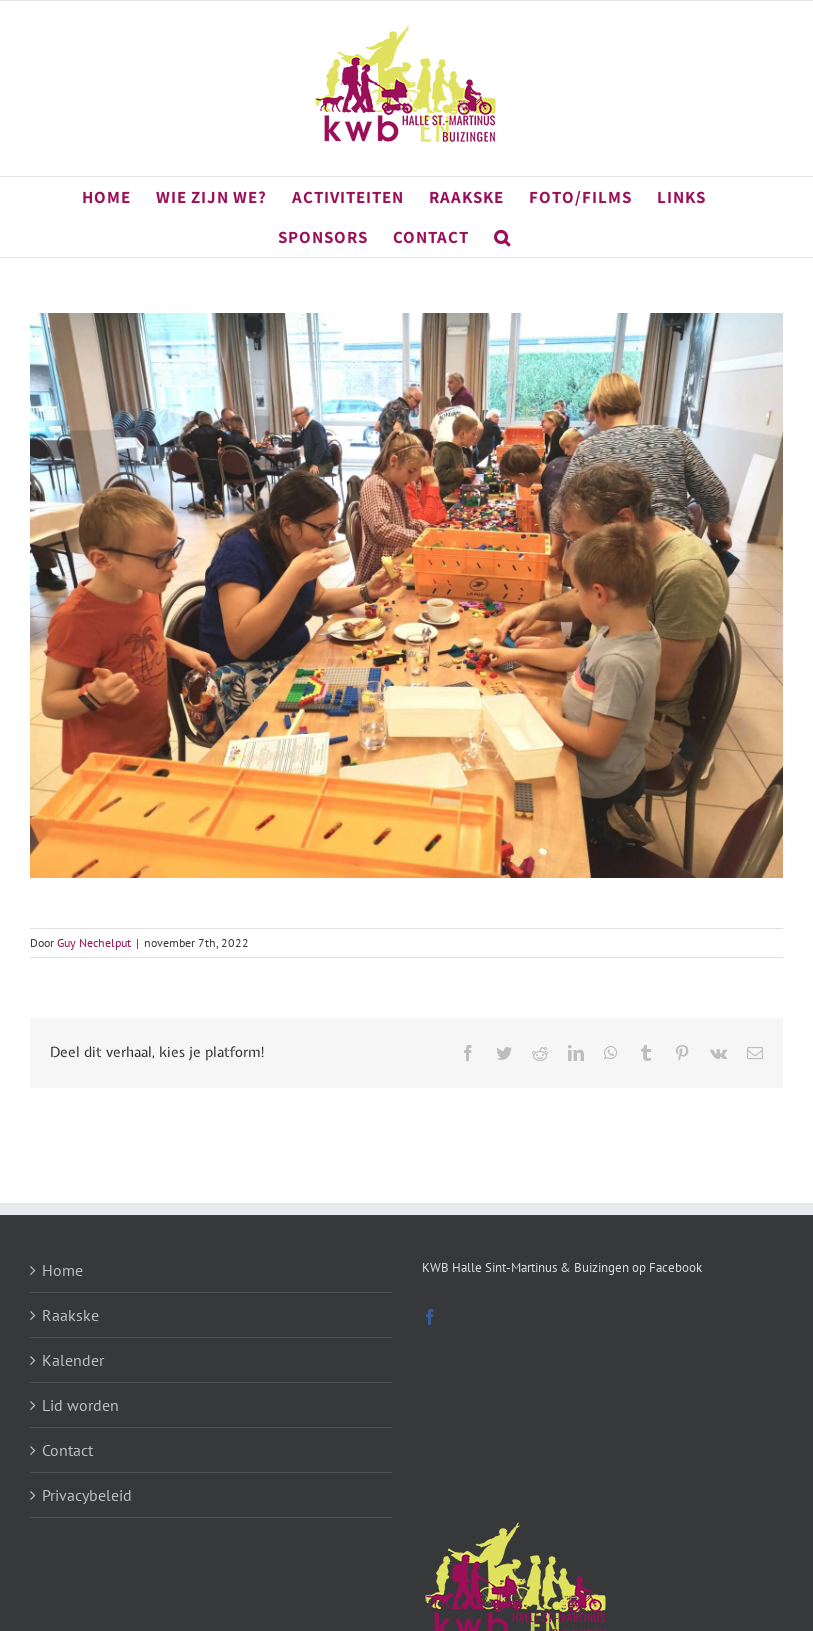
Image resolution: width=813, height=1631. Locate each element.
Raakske (70, 1315)
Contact (67, 1450)
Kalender (73, 1360)
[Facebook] (430, 1317)
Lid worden (80, 1405)
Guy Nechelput (94, 942)
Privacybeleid (87, 1495)
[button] (502, 237)
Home (62, 1270)
